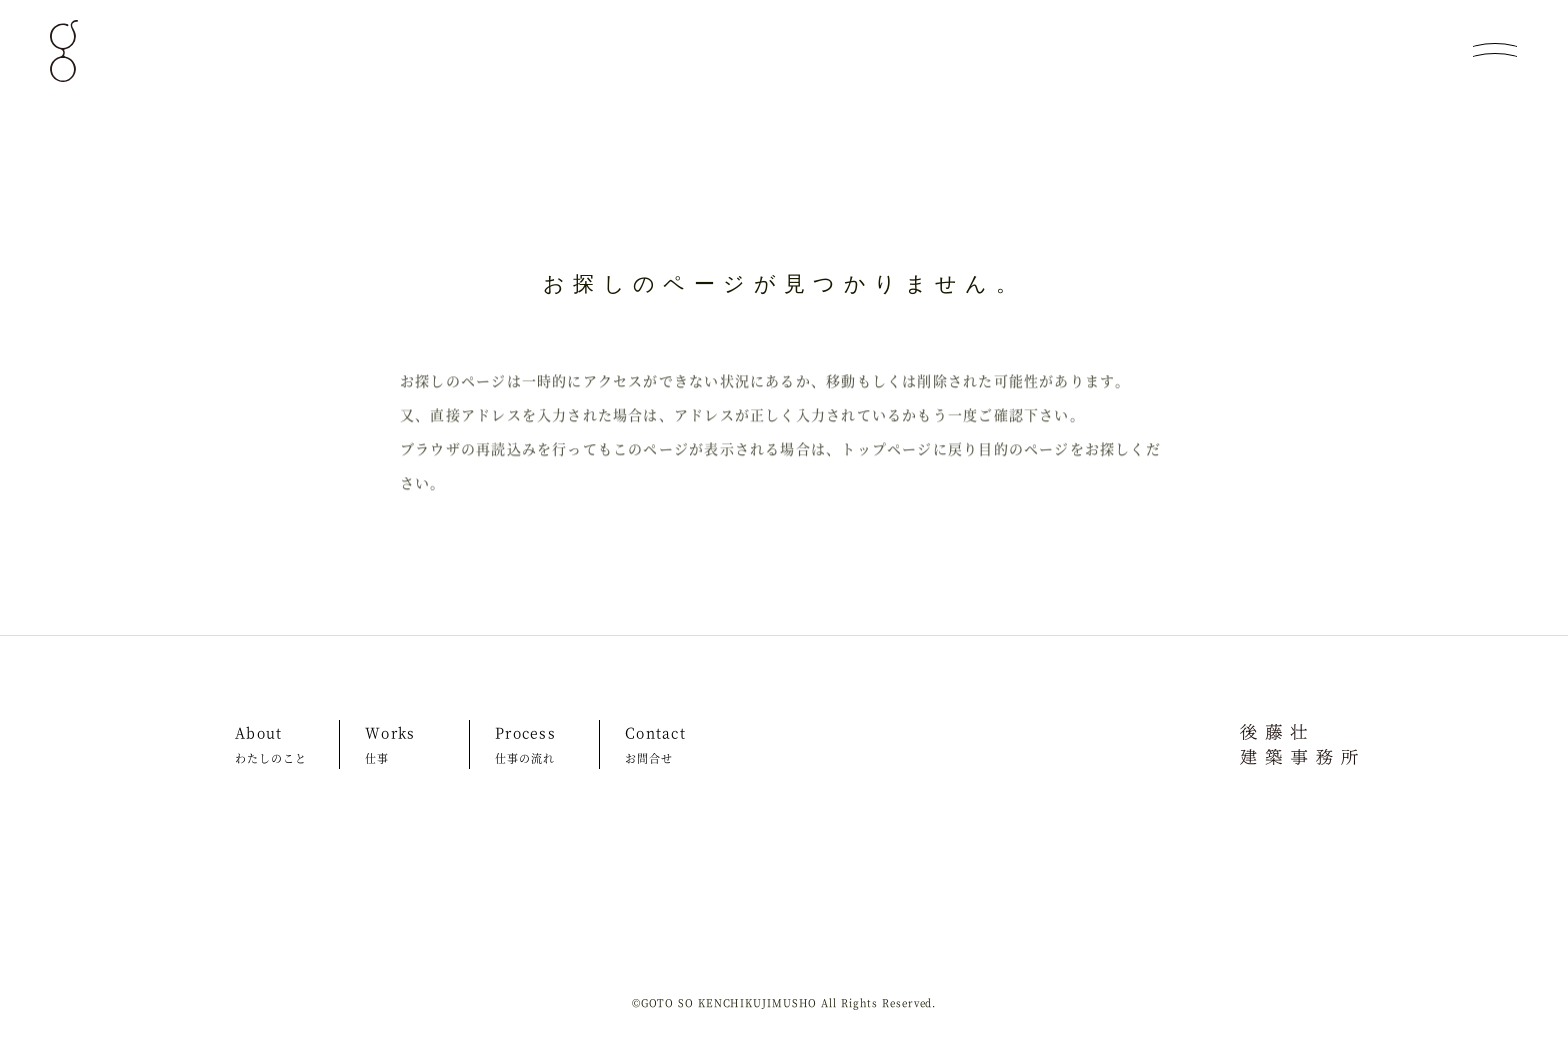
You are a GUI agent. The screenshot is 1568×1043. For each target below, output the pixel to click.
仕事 (377, 758)
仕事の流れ (525, 758)
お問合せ (649, 758)
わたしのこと (271, 758)
